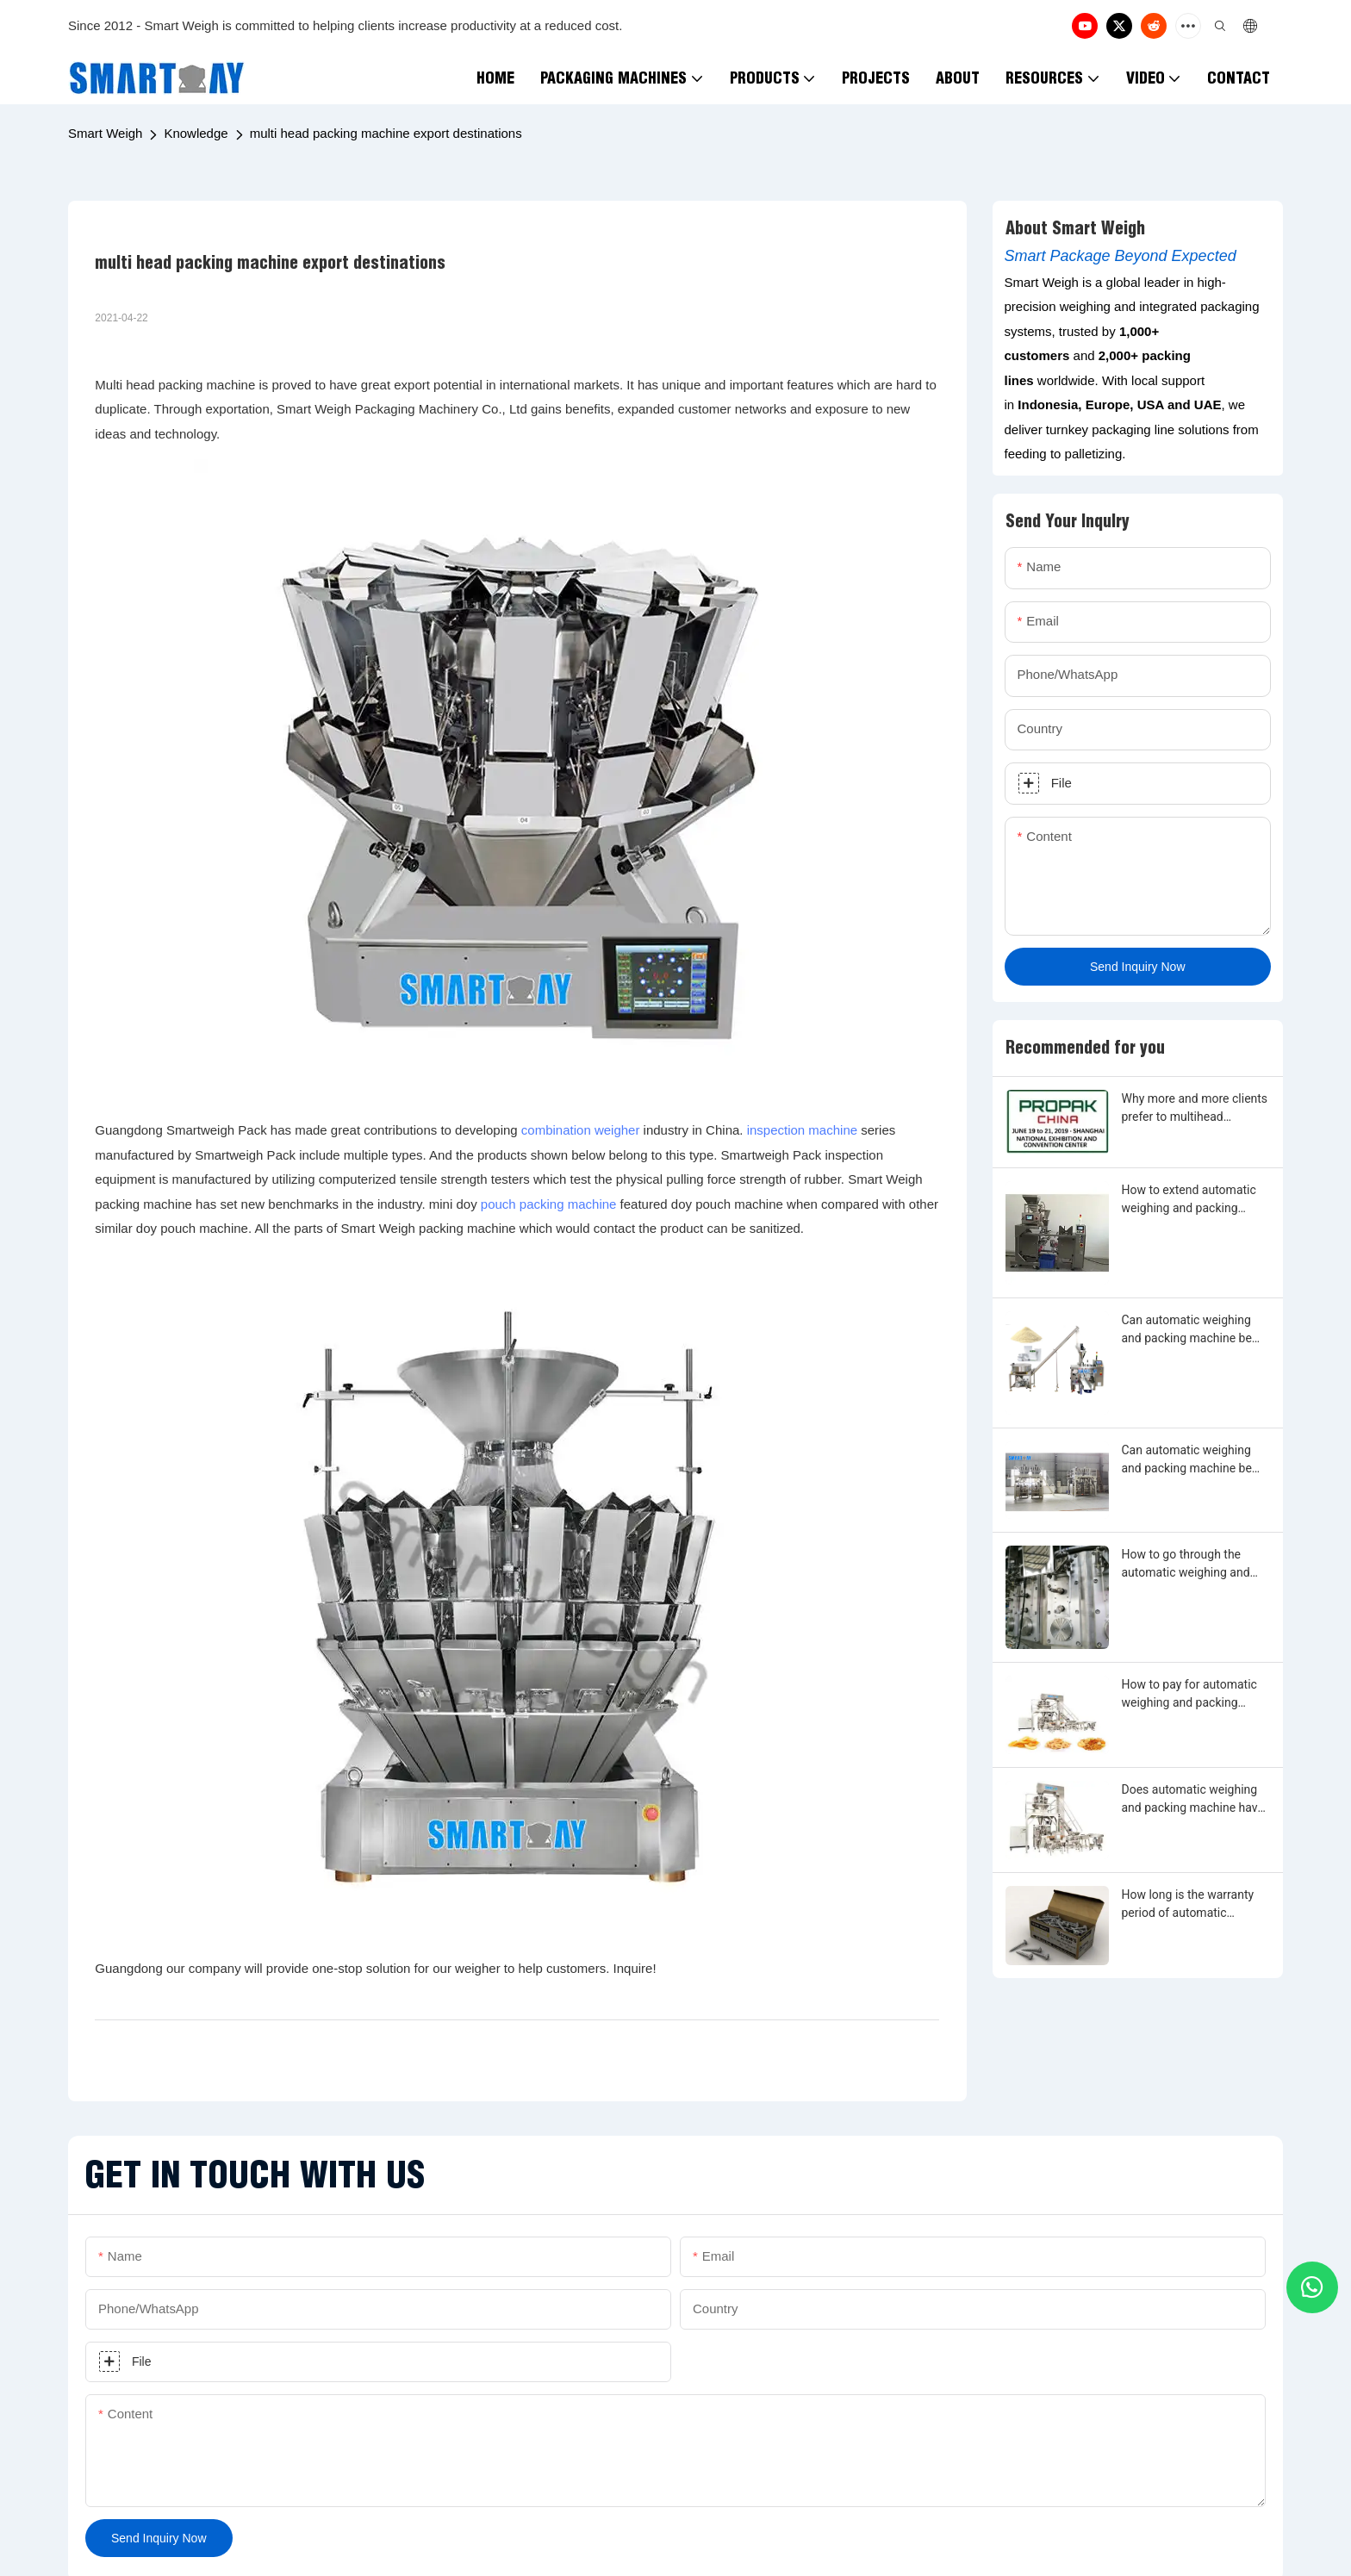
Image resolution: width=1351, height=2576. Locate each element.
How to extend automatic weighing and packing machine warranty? (1189, 1200)
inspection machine (802, 1130)
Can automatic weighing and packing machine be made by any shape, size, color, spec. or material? (1188, 1460)
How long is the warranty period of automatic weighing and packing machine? (1188, 1905)
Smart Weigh (105, 133)
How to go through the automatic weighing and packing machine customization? (1186, 1564)
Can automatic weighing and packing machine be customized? (1187, 1330)
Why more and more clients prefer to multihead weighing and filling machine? (1195, 1109)
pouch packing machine (549, 1204)
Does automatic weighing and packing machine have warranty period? (1193, 1800)
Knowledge (195, 133)
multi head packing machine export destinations (386, 133)
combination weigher (580, 1130)
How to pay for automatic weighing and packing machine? (1189, 1694)
